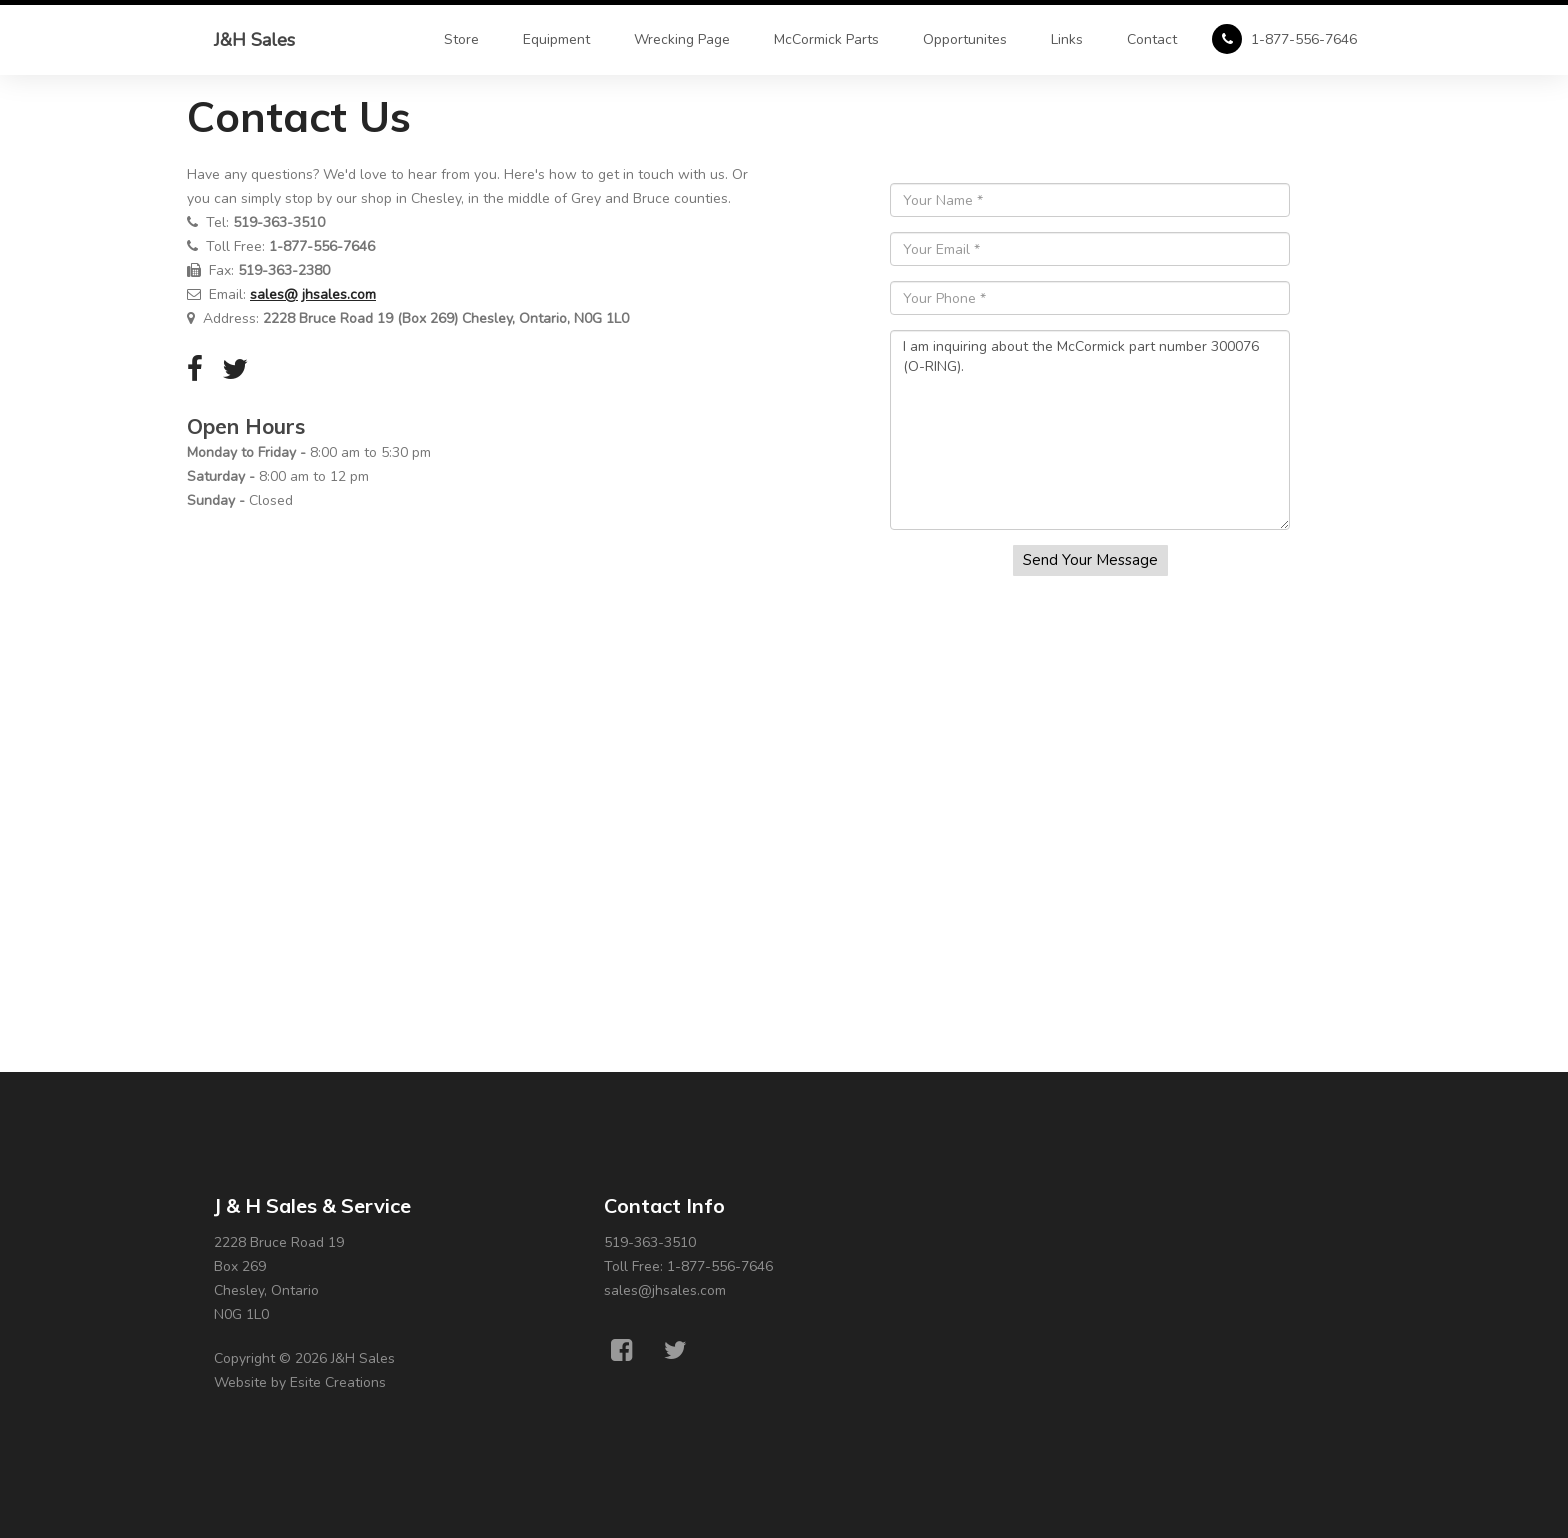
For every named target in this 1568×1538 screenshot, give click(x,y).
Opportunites (965, 39)
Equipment (556, 39)
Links (1067, 39)
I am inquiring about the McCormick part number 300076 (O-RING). (1090, 430)
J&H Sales (254, 40)
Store (461, 39)
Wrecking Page (682, 39)
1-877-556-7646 (1284, 39)
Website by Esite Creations (300, 1382)
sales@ (274, 294)
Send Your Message (1090, 560)
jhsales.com (339, 294)
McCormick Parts (826, 39)
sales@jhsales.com (665, 1290)
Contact (1152, 39)
